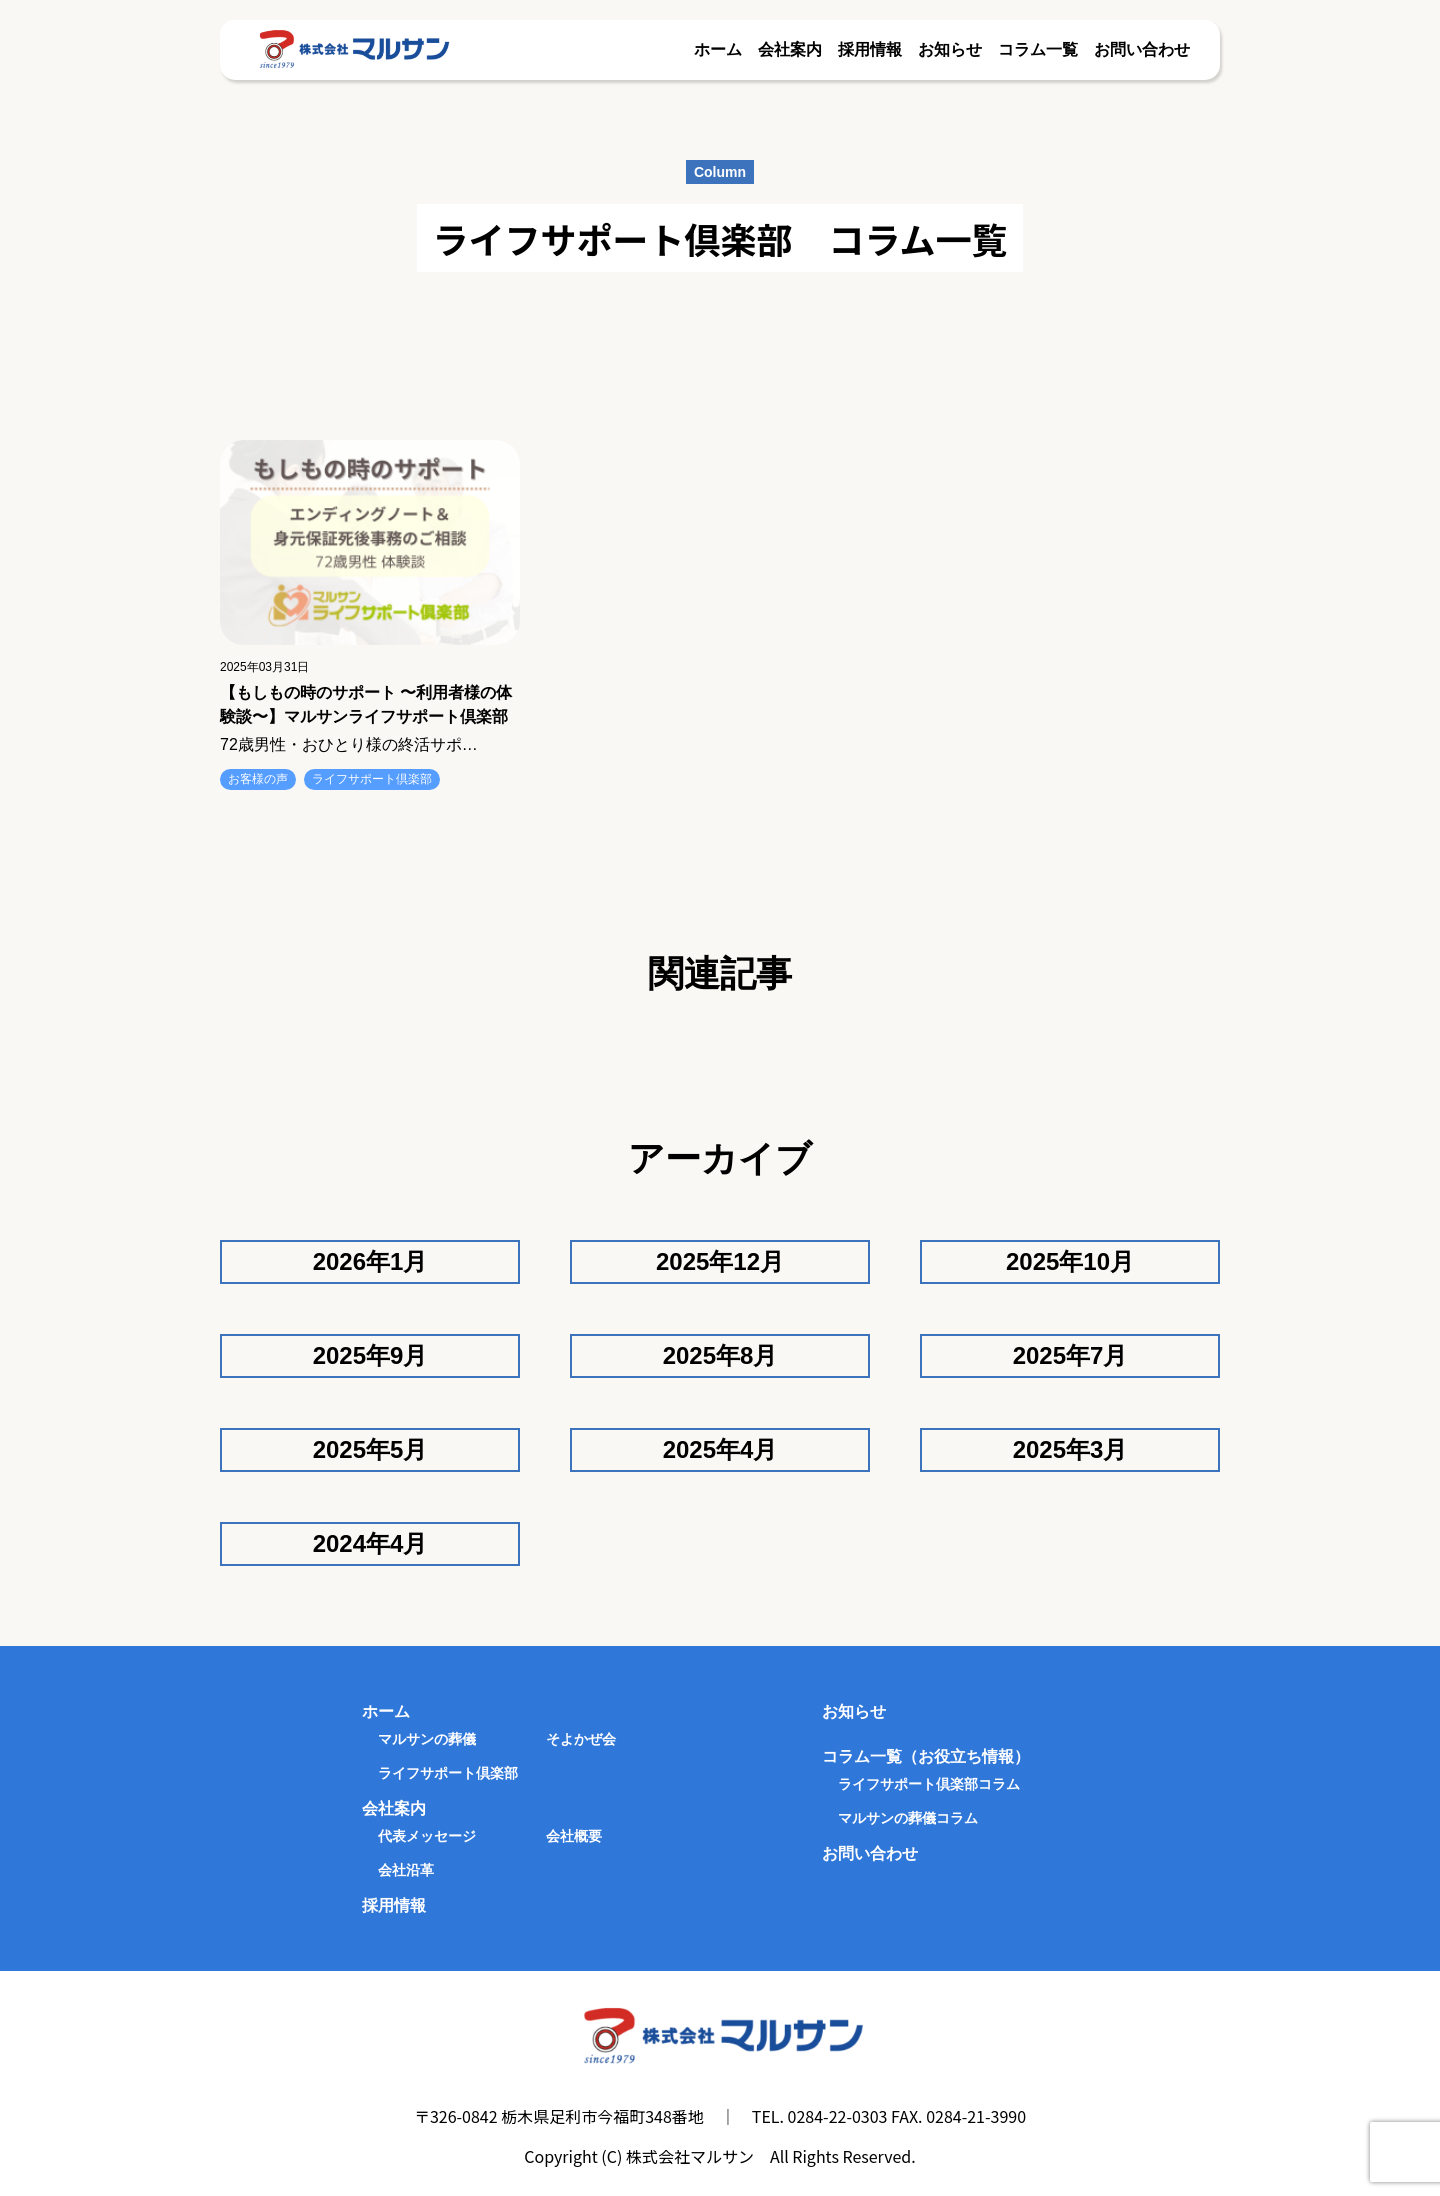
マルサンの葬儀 (427, 1739)
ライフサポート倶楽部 (372, 779)
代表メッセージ (427, 1836)
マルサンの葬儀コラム (908, 1818)
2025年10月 (1070, 1261)
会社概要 (574, 1836)
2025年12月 (720, 1261)
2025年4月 (720, 1449)
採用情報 (870, 49)
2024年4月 (370, 1543)
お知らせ (950, 49)
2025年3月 (1070, 1449)
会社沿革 (406, 1870)
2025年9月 (370, 1355)
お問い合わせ (1142, 49)
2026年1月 (370, 1261)
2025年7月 (1070, 1355)
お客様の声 (258, 779)
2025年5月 (370, 1449)
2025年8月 (720, 1355)
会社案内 (790, 49)
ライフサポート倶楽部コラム (929, 1784)
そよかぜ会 (581, 1739)
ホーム (718, 49)
